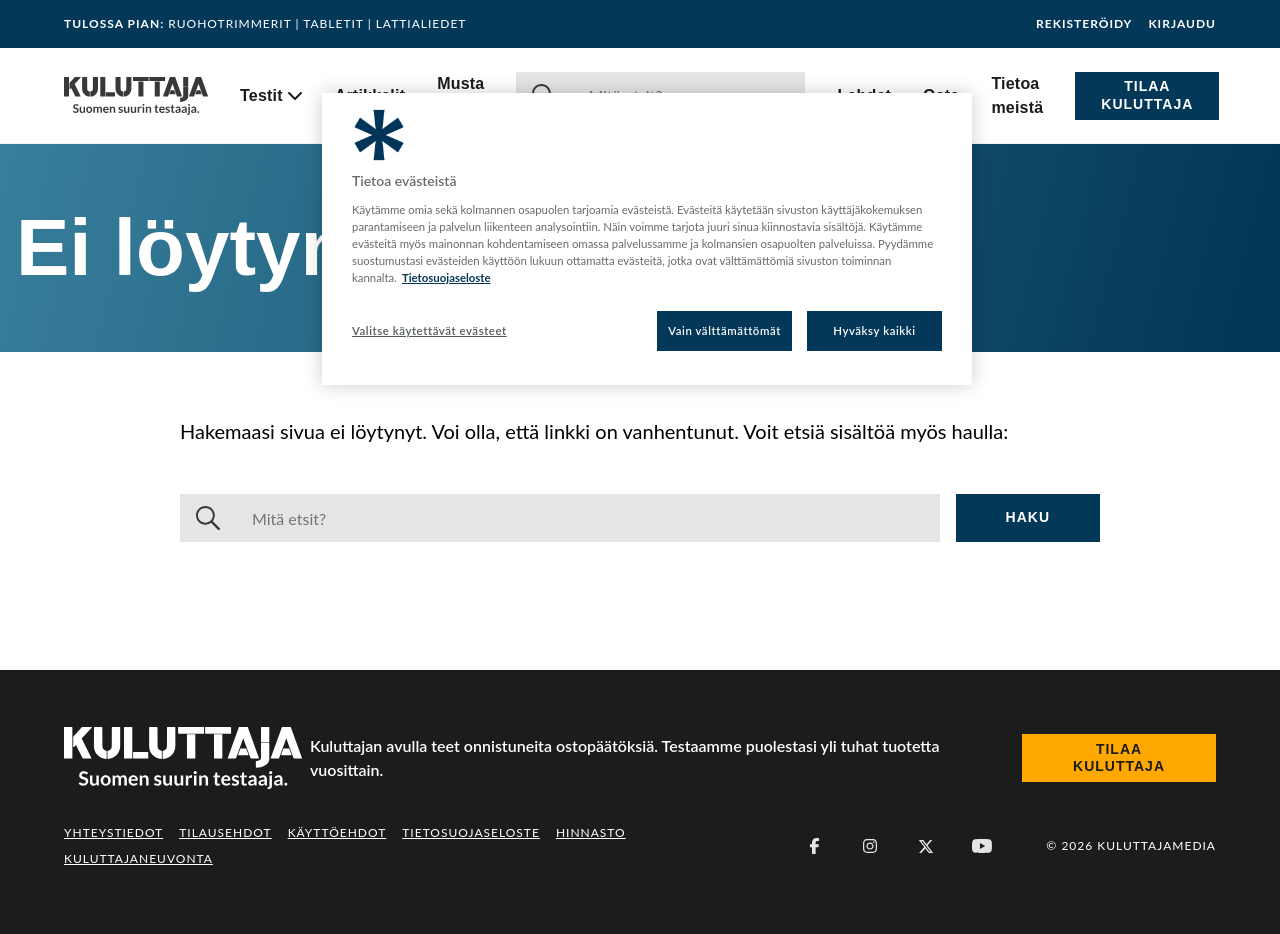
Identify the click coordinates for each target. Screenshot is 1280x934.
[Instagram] (870, 846)
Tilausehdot (225, 832)
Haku (1028, 517)
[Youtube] (982, 846)
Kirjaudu (1182, 24)
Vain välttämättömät (724, 330)
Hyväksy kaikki (874, 330)
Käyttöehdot (337, 832)
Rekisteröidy (1084, 24)
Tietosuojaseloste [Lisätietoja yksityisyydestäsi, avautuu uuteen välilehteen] (446, 277)
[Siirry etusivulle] (136, 96)
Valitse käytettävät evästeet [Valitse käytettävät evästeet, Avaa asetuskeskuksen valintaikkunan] (429, 330)
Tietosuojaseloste (471, 832)
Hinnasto (591, 832)
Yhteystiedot (113, 832)
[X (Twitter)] (926, 846)
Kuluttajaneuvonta (138, 858)
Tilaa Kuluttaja (1147, 95)
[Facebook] (814, 846)
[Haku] (588, 518)
